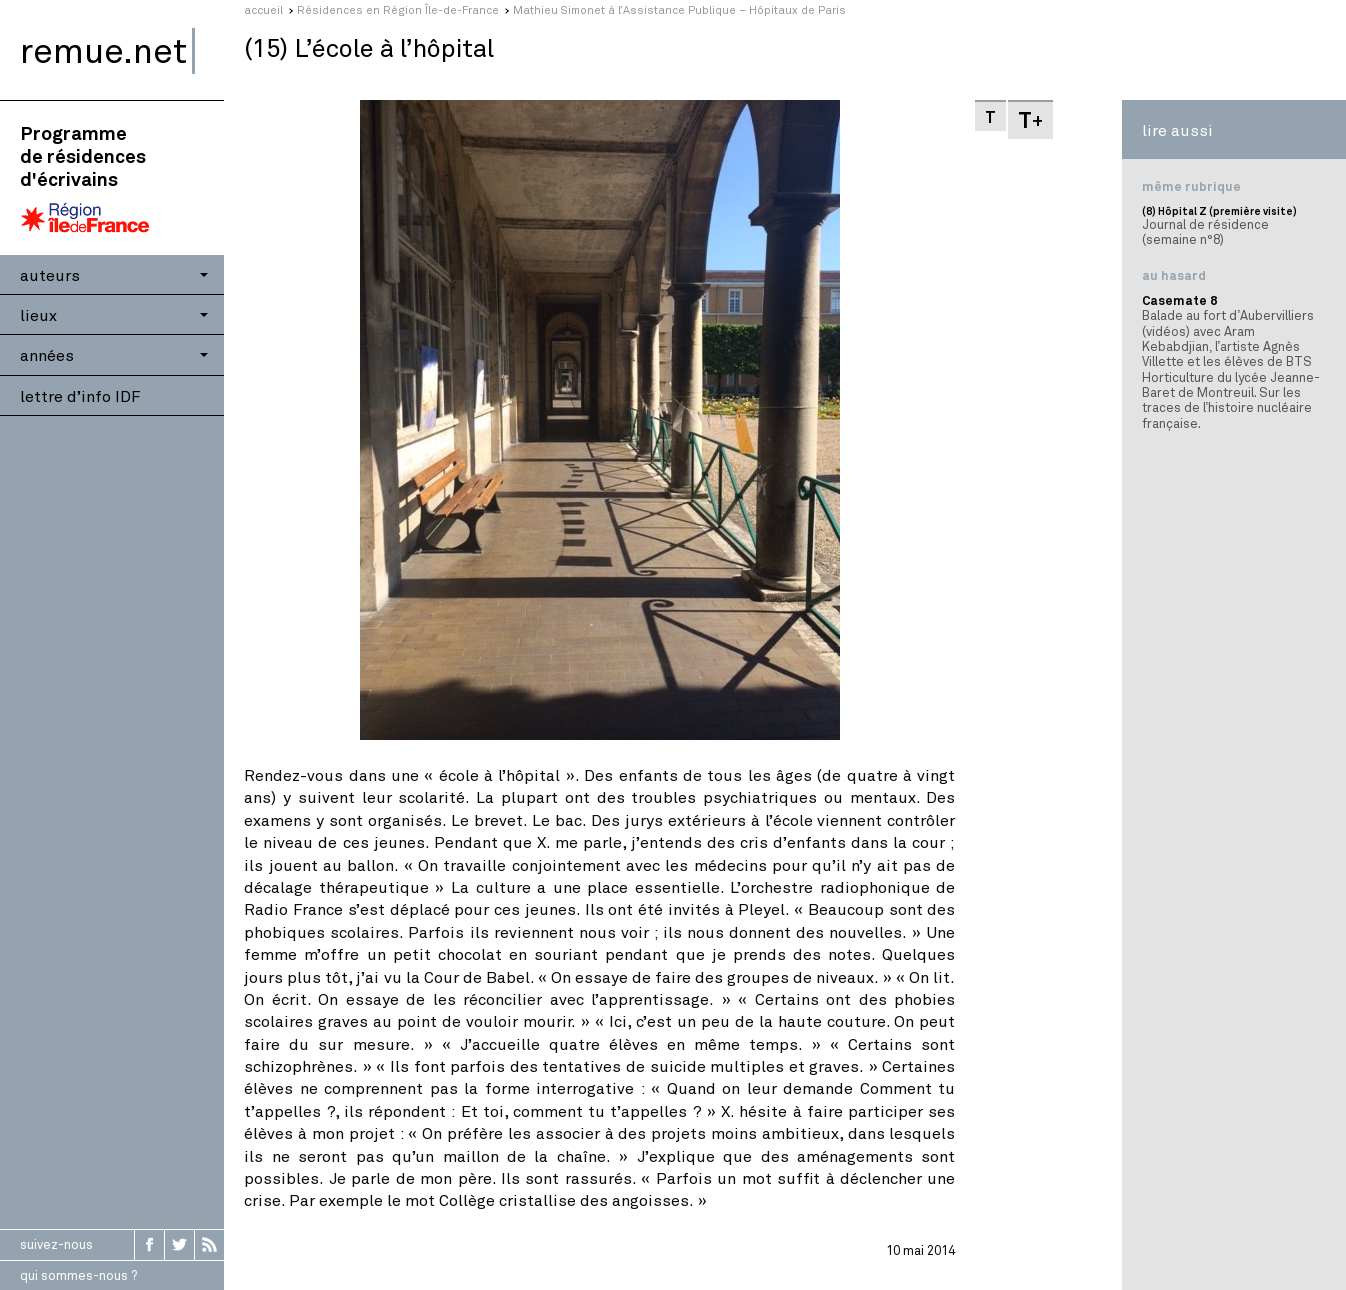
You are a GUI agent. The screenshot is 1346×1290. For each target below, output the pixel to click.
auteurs (50, 274)
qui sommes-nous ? (78, 1275)
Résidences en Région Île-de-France (398, 9)
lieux (38, 314)
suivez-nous (56, 1244)
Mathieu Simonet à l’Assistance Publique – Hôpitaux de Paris (679, 9)
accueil (263, 9)
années (47, 354)
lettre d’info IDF (80, 395)
